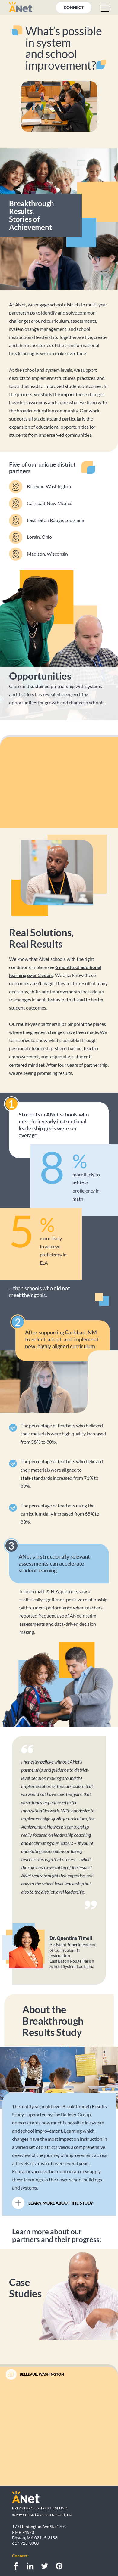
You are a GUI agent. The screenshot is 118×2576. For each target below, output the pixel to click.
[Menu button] (105, 8)
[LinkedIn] (30, 2566)
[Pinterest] (59, 2566)
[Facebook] (15, 2566)
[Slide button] (59, 2473)
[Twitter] (44, 2566)
